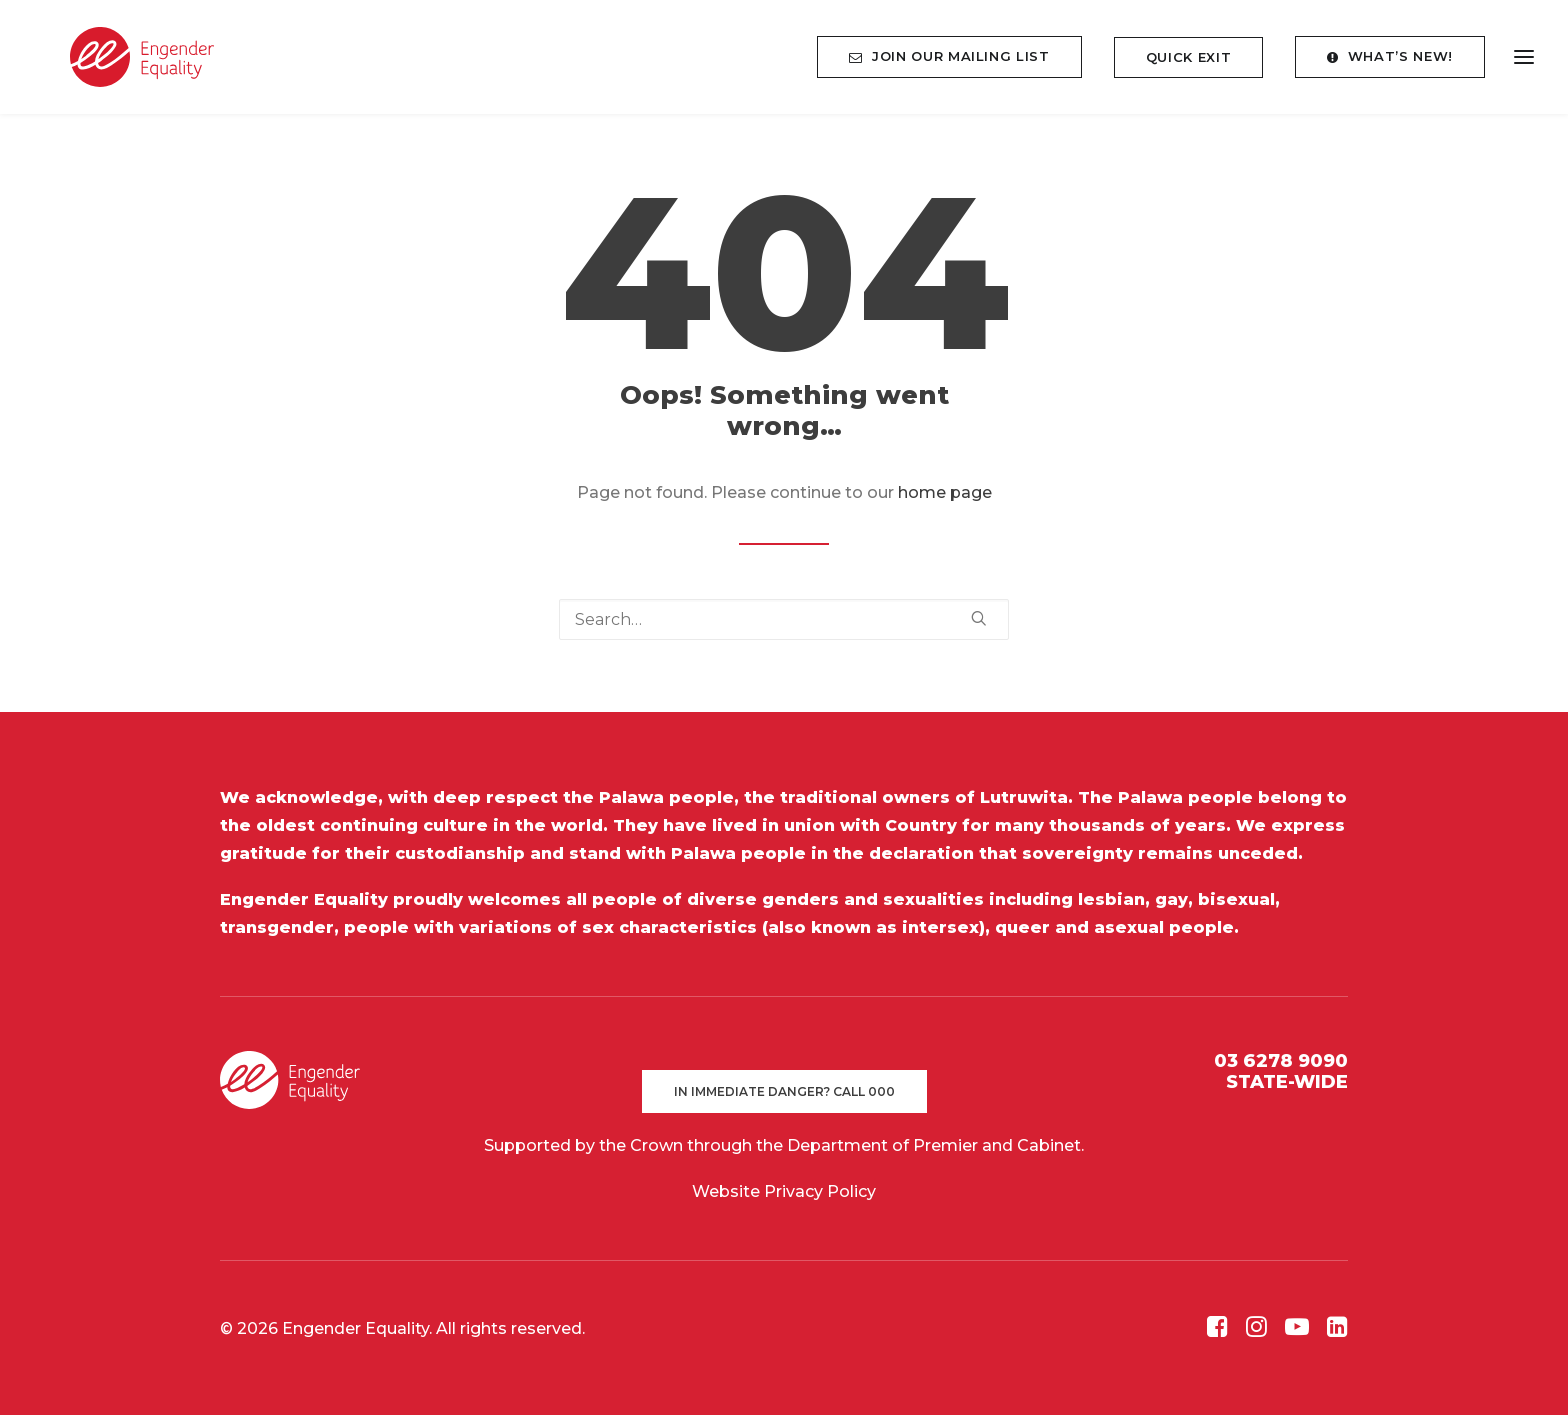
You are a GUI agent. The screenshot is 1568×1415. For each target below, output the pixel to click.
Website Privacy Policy (784, 1191)
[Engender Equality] (124, 64)
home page (945, 492)
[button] (979, 618)
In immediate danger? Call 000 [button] (784, 1091)
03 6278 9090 (1281, 1061)
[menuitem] (956, 64)
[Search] (784, 619)
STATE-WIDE (1287, 1082)
